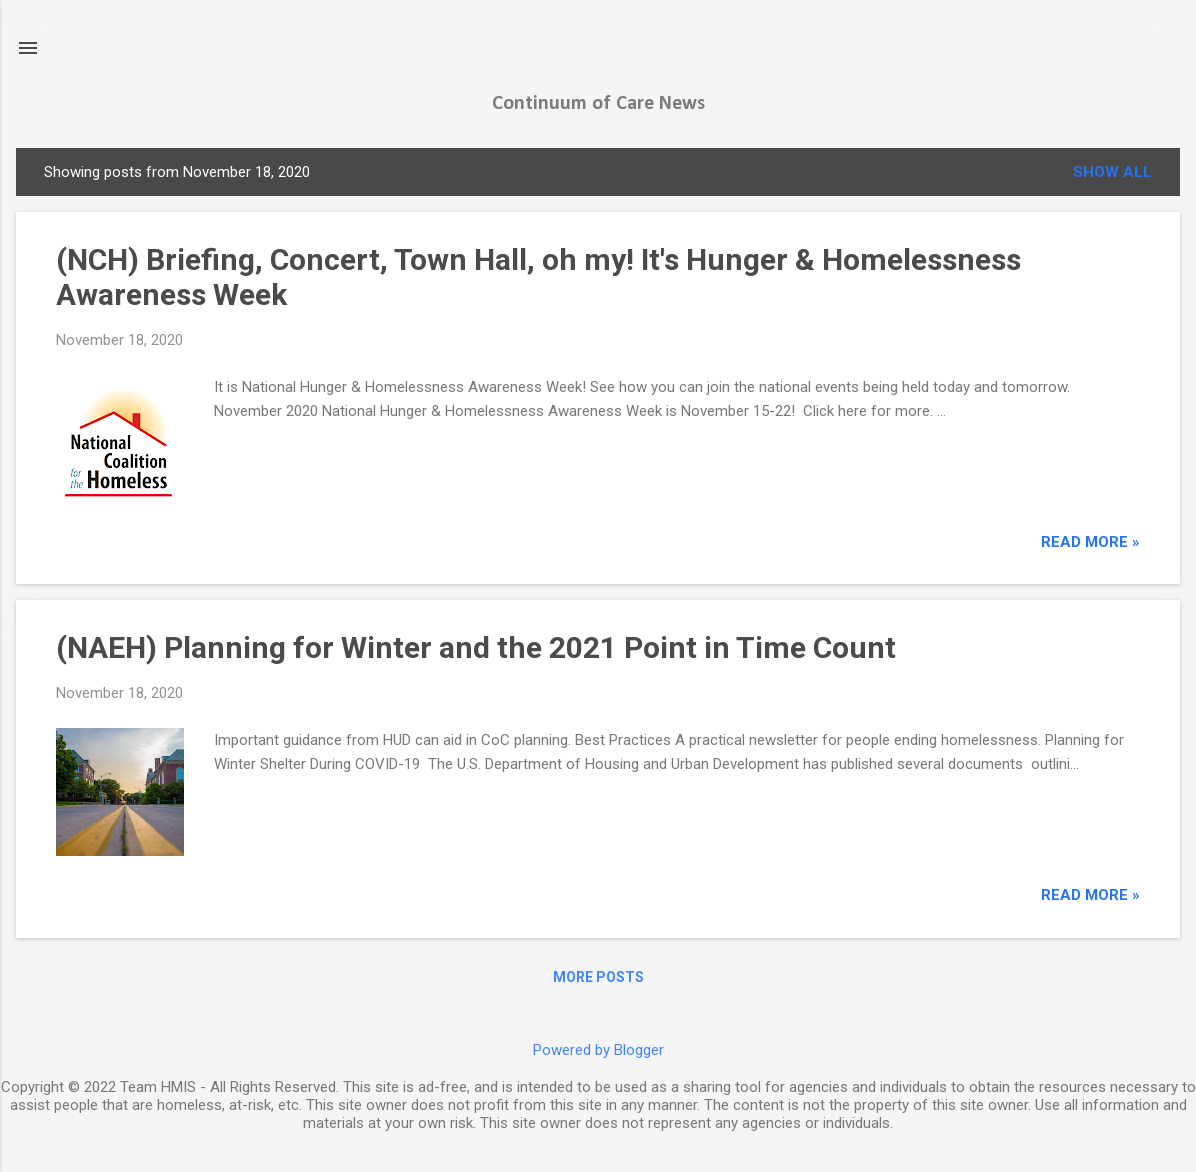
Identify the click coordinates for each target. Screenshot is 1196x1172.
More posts (598, 977)
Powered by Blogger (598, 1050)
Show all (1112, 172)
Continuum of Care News (598, 104)
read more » (1090, 542)
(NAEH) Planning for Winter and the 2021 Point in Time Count (476, 647)
